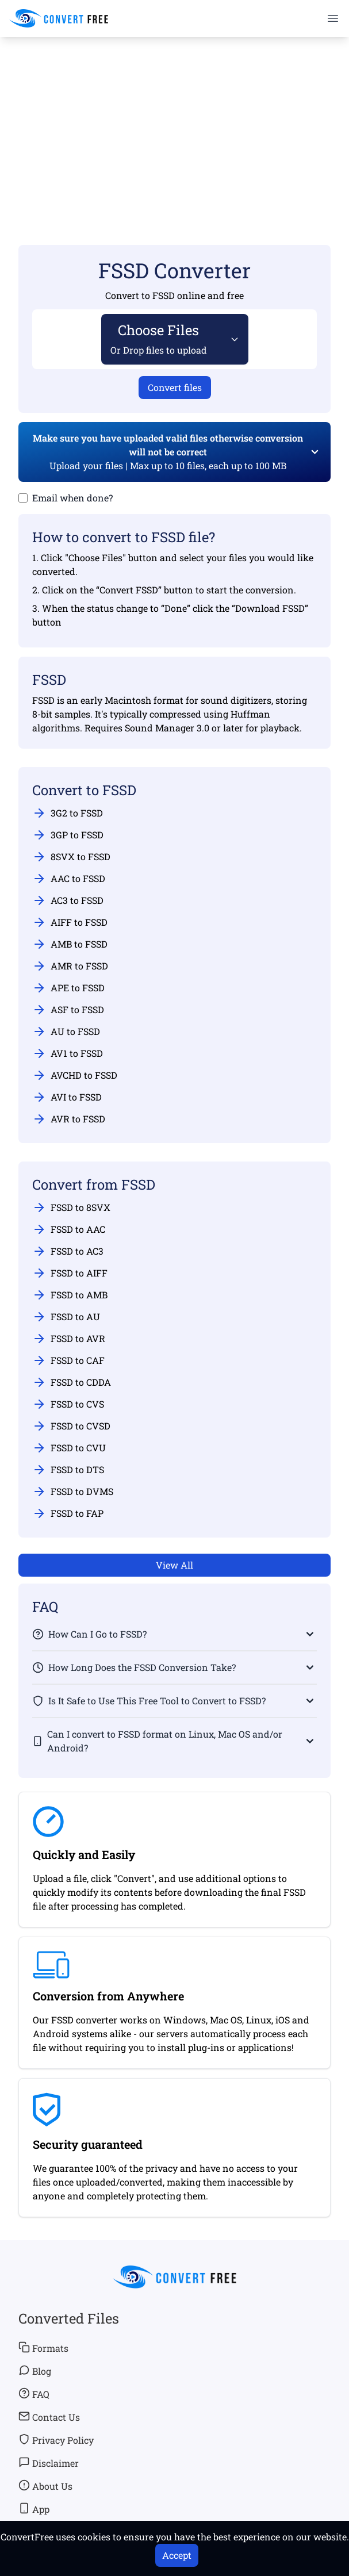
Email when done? (72, 498)
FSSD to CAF (68, 1360)
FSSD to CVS (68, 1404)
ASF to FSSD (68, 1010)
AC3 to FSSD (67, 900)
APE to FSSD (68, 988)
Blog (34, 2370)
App (33, 2508)
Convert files (175, 387)
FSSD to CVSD (71, 1426)
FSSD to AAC (68, 1229)
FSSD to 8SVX (71, 1207)
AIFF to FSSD (70, 922)
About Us (45, 2485)
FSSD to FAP (67, 1513)
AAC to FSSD (68, 878)
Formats (43, 2347)
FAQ (33, 2393)
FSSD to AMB (70, 1295)
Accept (176, 2555)
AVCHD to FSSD (74, 1075)
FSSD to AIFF (70, 1273)
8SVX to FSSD (71, 857)
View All (174, 1565)
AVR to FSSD (68, 1119)
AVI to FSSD (67, 1097)
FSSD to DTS (68, 1470)
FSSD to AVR (68, 1339)
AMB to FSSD (70, 944)
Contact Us (49, 2416)
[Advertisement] (174, 124)
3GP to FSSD (67, 835)
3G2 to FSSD (67, 813)
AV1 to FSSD (67, 1053)
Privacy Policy (56, 2439)
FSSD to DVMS (72, 1491)
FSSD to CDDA (71, 1382)
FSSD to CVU (69, 1448)
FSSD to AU (66, 1317)
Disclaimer (48, 2462)
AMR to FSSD (70, 966)
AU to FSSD (66, 1031)
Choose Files (158, 338)
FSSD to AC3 (67, 1251)
